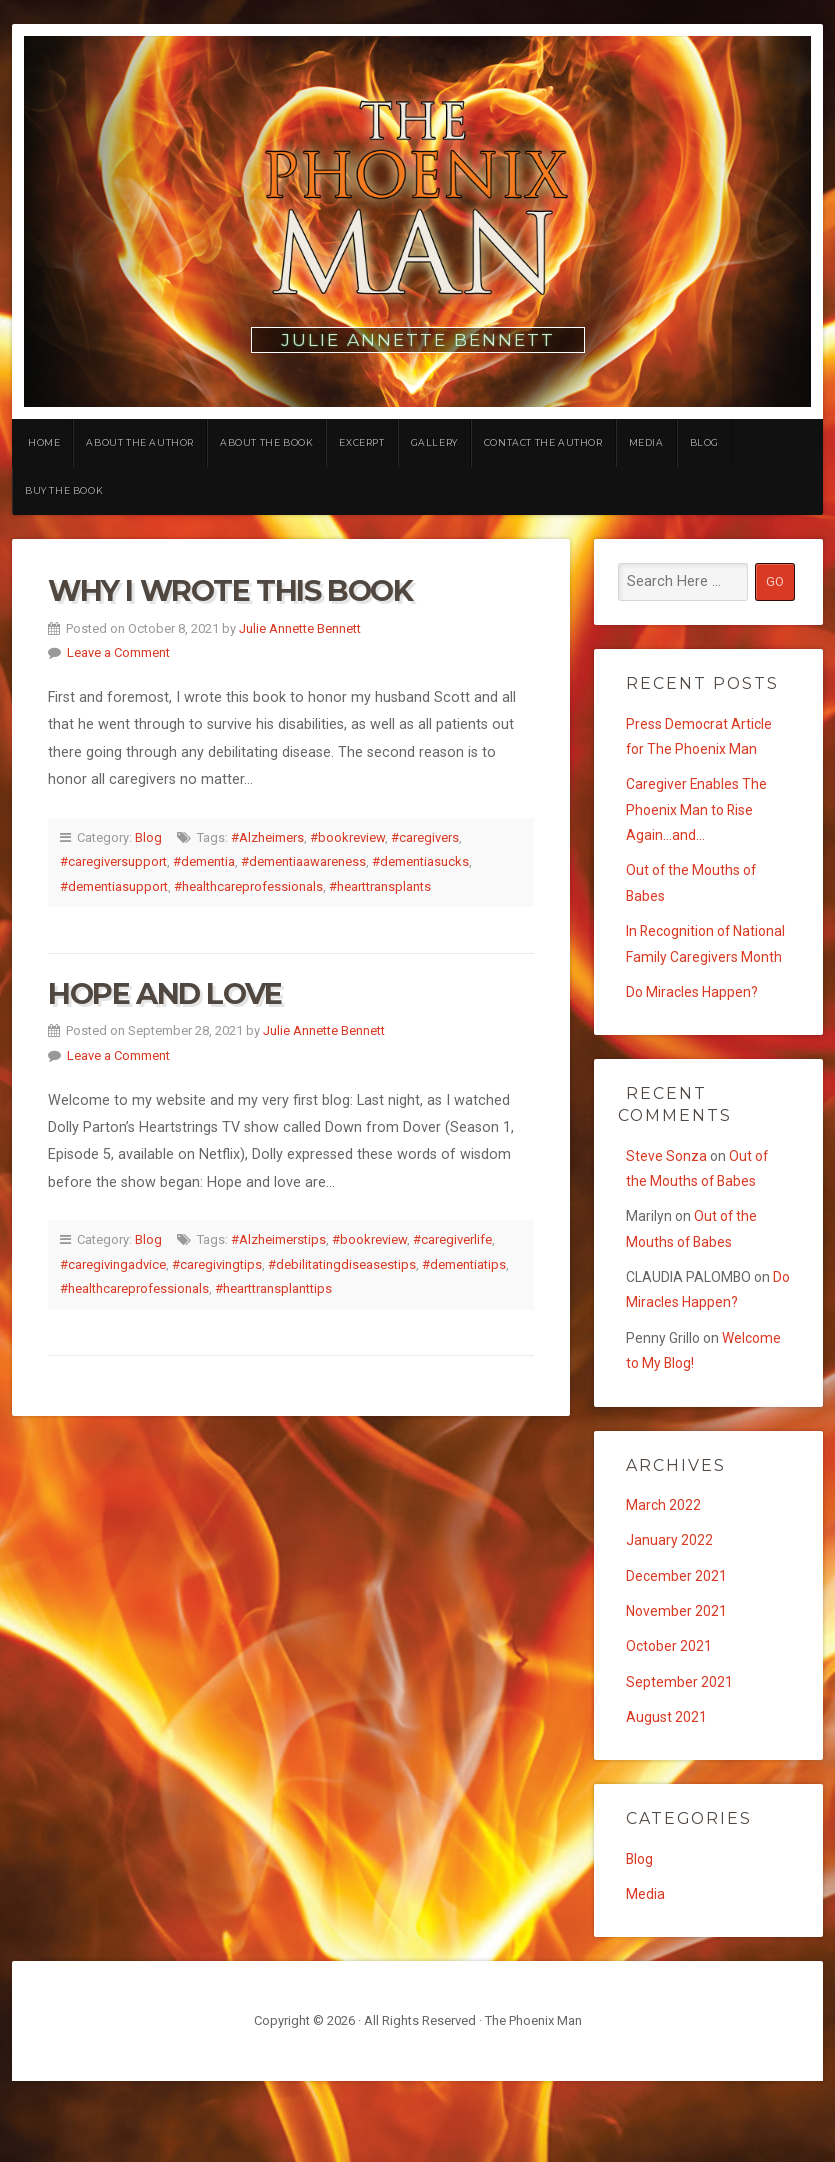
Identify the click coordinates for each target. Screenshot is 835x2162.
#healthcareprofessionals (248, 886)
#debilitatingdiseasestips (342, 1264)
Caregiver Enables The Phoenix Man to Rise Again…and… (698, 817)
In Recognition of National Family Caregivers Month (683, 974)
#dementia (204, 861)
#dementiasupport (114, 886)
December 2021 (677, 1644)
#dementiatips (464, 1264)
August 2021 (667, 1793)
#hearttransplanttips (273, 1288)
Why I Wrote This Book (230, 590)
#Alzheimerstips (278, 1239)
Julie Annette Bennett (300, 628)
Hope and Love (165, 993)
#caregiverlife (452, 1239)
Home (44, 442)
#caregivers (425, 837)
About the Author (140, 442)
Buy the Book (64, 490)
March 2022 (664, 1569)
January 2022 (670, 1606)
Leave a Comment (118, 652)
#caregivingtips (217, 1264)
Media (646, 442)
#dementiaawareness (303, 861)
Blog (704, 442)
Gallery (434, 442)
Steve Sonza (667, 1204)
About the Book (266, 442)
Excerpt (361, 442)
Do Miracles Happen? (694, 1038)
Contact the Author (543, 442)
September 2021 (680, 1756)
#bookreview (347, 837)
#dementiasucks (420, 861)
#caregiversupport (113, 861)
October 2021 (670, 1718)
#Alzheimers (267, 837)
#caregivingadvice (113, 1264)
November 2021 (678, 1681)
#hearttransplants (380, 886)
